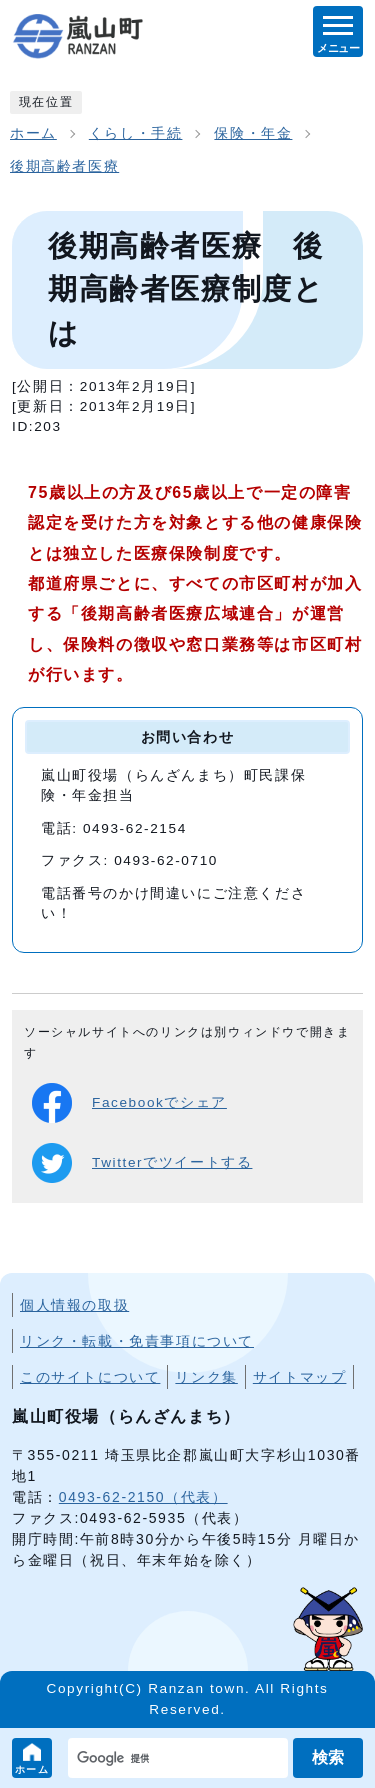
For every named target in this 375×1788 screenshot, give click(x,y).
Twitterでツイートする (142, 1163)
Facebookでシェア (129, 1103)
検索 (328, 1757)
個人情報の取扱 (74, 1305)
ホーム (32, 1769)
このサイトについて (90, 1377)
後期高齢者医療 (64, 166)
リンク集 (206, 1377)
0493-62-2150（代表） (143, 1497)
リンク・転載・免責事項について (137, 1341)
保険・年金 (253, 133)
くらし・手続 (136, 133)
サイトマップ (300, 1377)
